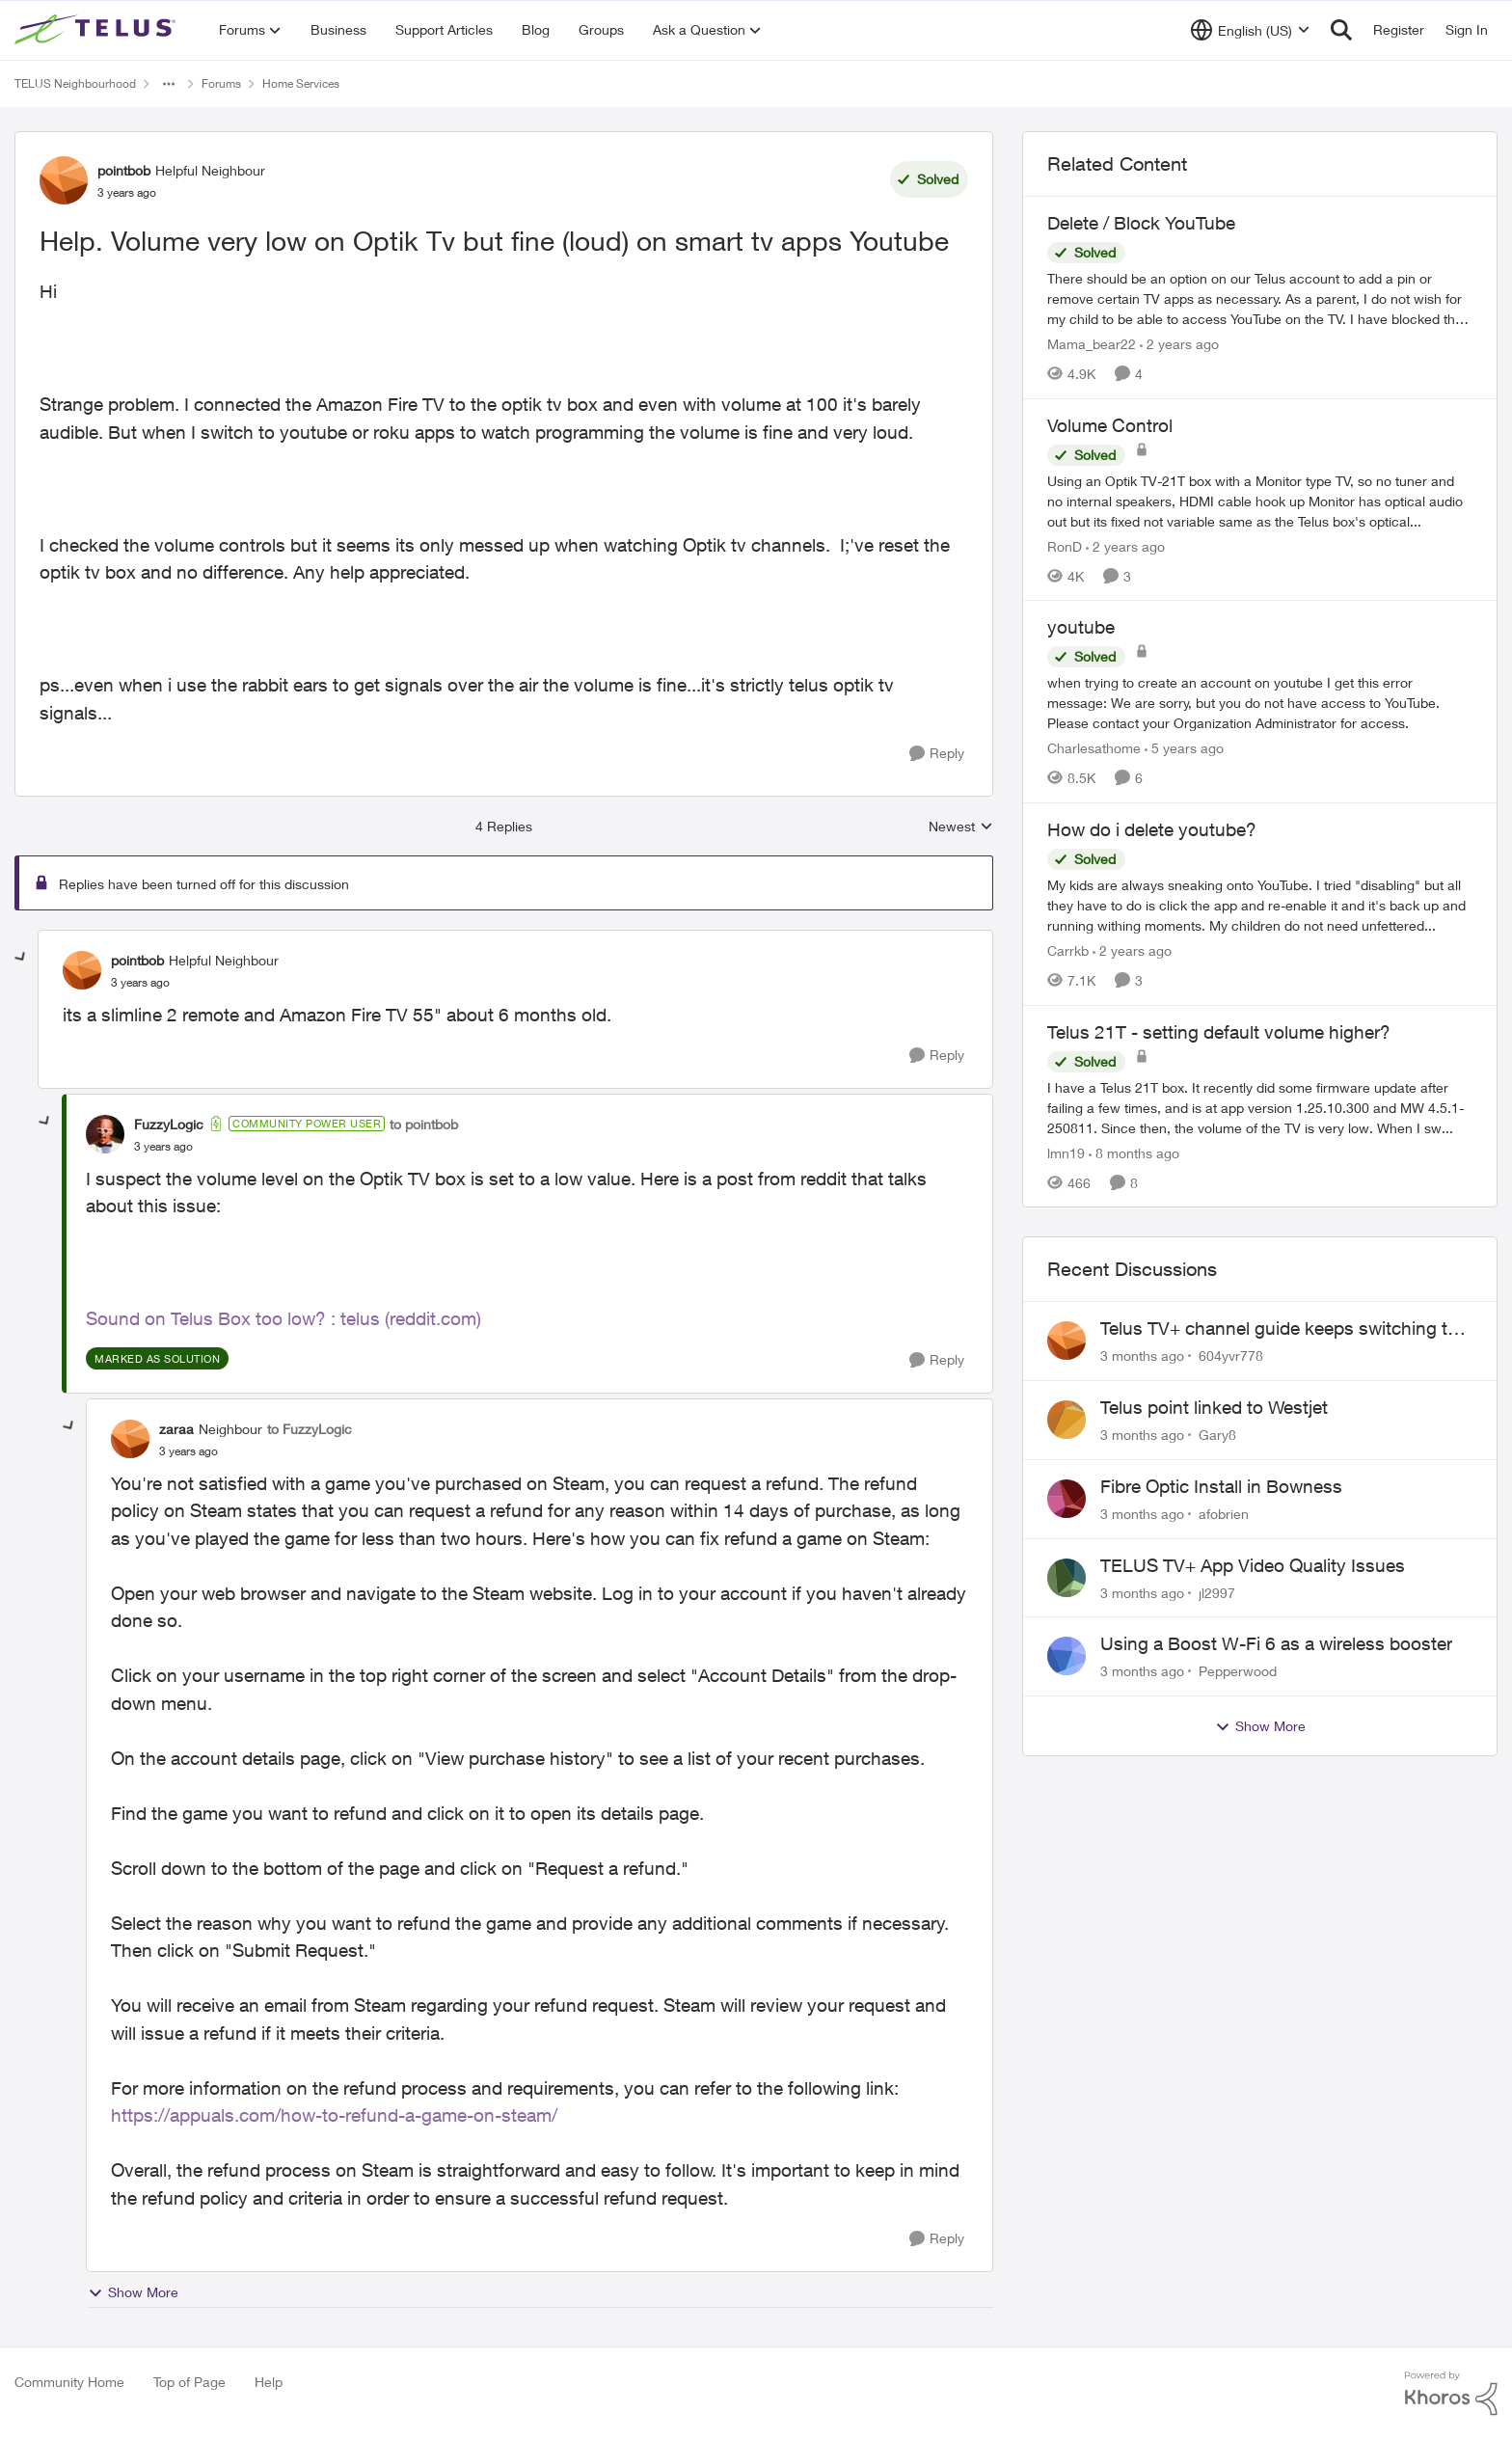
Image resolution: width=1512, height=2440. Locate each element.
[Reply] (936, 754)
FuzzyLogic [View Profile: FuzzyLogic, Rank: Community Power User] (168, 1124)
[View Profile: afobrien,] (1066, 1498)
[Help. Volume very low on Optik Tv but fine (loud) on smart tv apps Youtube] (140, 982)
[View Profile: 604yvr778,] (1066, 1340)
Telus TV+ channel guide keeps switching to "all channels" (1279, 1329)
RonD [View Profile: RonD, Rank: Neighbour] (1064, 545)
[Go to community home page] (97, 29)
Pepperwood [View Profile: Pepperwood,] (1238, 1671)
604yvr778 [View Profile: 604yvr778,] (1231, 1355)
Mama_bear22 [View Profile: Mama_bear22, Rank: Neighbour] (1091, 344)
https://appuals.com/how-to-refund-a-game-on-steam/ (334, 2115)
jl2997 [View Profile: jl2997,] (1217, 1592)
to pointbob (424, 1124)
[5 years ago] (1184, 748)
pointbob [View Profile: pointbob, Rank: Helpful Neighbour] (123, 170)
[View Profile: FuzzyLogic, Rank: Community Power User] (105, 1134)
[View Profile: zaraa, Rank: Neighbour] (130, 1439)
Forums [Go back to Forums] (221, 83)
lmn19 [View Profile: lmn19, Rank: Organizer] (1066, 1152)
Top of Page (189, 2381)
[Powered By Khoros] (1451, 2394)
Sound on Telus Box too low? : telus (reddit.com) (283, 1318)
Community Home (69, 2381)
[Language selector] (1250, 30)
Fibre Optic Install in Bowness (1221, 1486)
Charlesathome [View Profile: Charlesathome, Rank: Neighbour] (1094, 748)
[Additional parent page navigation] (168, 83)
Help (269, 2381)
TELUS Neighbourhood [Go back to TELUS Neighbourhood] (75, 83)
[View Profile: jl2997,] (1066, 1578)
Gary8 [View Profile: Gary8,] (1217, 1434)
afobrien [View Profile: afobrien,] (1224, 1513)
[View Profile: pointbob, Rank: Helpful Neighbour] (64, 180)
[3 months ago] (1142, 1355)
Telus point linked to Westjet (1214, 1407)
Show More (133, 2292)
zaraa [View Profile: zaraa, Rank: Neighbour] (176, 1429)
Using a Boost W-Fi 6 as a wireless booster (1276, 1643)
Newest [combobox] (961, 827)
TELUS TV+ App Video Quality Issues (1252, 1565)
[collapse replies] (21, 957)
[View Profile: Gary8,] (1066, 1419)
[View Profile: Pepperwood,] (1066, 1656)
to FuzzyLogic (309, 1429)
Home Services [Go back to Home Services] (300, 83)
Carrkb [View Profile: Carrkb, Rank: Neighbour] (1068, 950)
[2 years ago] (1179, 344)
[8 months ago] (1134, 1152)
